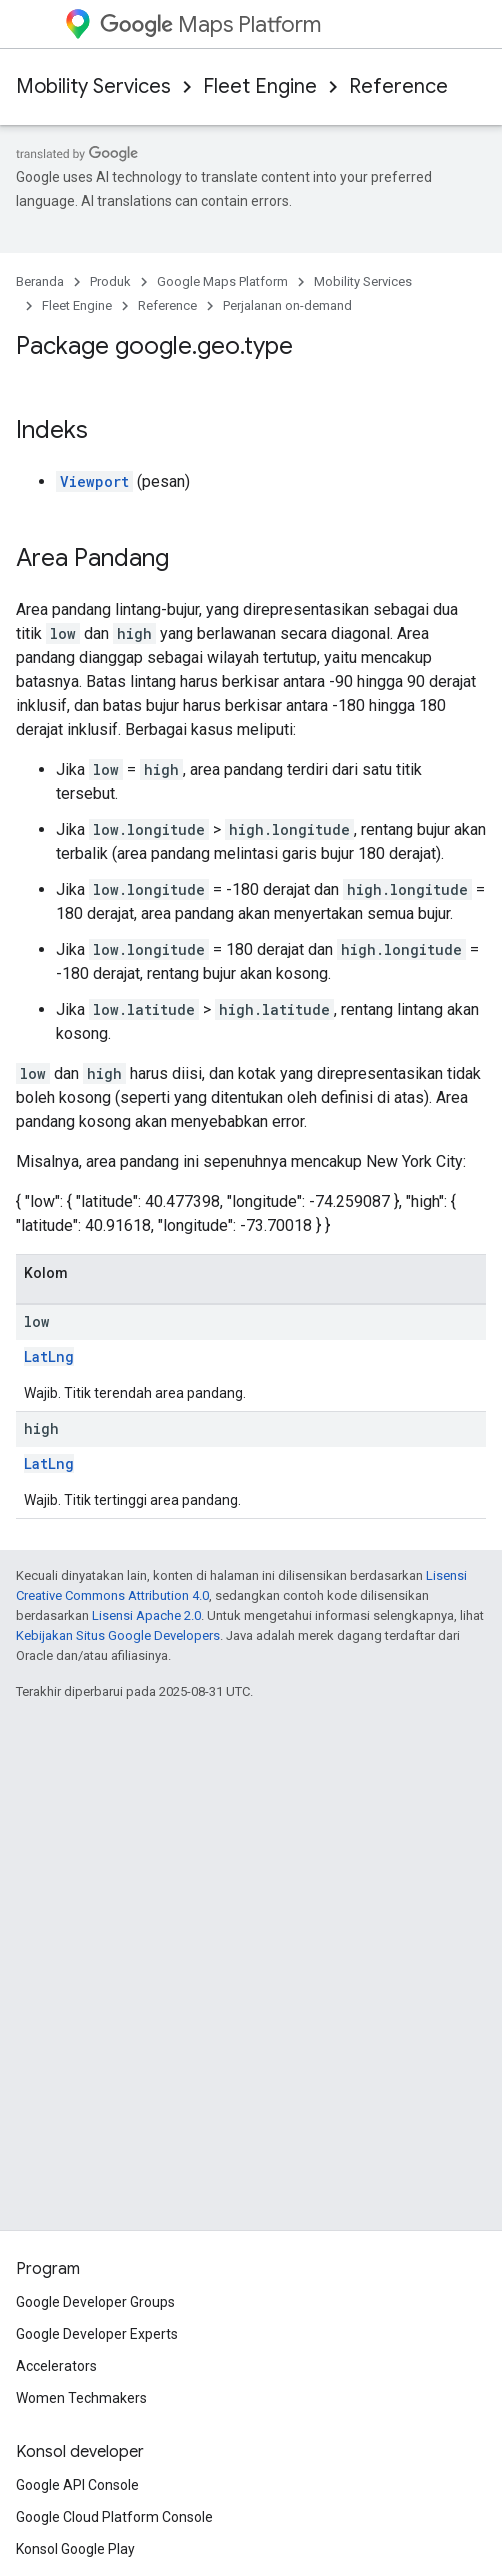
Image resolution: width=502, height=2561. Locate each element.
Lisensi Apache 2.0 (146, 1615)
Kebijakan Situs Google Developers (118, 1635)
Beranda (40, 281)
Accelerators (56, 2366)
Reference (398, 86)
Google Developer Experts (97, 2334)
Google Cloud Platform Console (114, 2517)
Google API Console (77, 2485)
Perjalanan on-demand (287, 305)
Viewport (94, 481)
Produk (110, 281)
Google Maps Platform (222, 281)
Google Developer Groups (95, 2302)
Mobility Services (93, 86)
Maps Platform (210, 24)
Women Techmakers (81, 2398)
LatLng (49, 1356)
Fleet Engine (260, 86)
